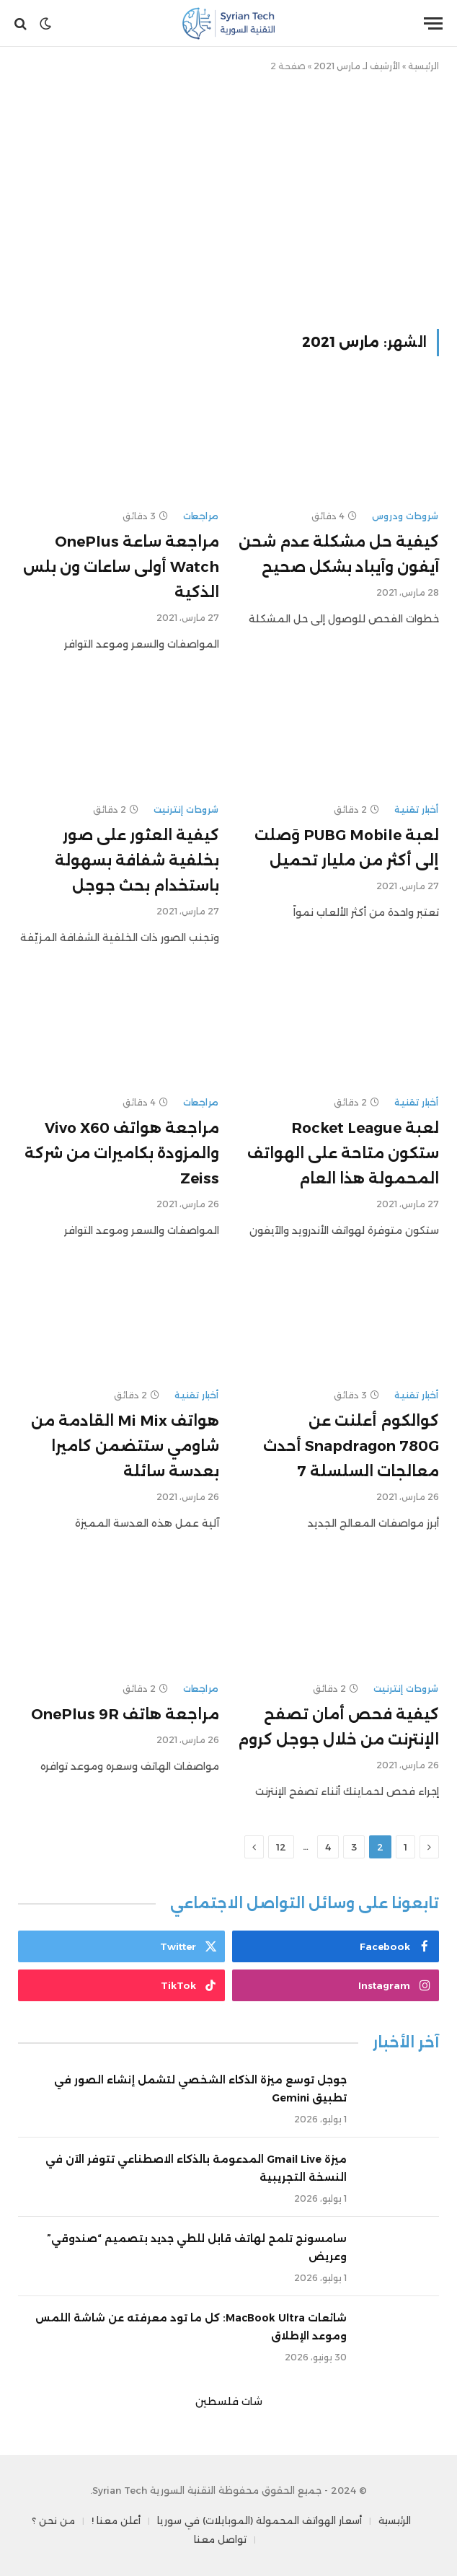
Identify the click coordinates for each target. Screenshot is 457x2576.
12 (281, 1847)
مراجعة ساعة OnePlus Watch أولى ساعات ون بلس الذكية (121, 567)
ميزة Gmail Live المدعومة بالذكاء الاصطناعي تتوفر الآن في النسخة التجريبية (196, 2168)
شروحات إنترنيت (186, 809)
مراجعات (201, 516)
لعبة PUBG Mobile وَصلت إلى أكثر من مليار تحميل (346, 847)
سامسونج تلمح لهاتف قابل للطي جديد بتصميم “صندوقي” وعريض (197, 2247)
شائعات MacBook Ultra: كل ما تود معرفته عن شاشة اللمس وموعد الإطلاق (191, 2326)
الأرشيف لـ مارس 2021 (357, 66)
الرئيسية (423, 66)
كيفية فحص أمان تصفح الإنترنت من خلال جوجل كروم (338, 1727)
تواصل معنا (220, 2539)
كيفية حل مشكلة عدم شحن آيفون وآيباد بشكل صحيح (339, 554)
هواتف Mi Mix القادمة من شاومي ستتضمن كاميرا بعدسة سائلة (125, 1446)
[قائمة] (433, 23)
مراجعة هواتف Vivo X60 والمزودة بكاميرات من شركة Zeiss (122, 1153)
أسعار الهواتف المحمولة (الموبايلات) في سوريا (259, 2520)
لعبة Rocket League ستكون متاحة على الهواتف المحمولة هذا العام (343, 1153)
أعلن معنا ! (116, 2520)
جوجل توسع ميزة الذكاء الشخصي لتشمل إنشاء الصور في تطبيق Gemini (200, 2088)
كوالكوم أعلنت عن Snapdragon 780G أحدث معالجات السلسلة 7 (351, 1446)
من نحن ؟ (53, 2520)
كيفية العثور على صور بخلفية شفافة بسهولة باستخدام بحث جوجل (137, 860)
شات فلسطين (228, 2401)
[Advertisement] (228, 198)
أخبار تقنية (416, 809)
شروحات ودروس (405, 516)
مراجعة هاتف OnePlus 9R (125, 1714)
